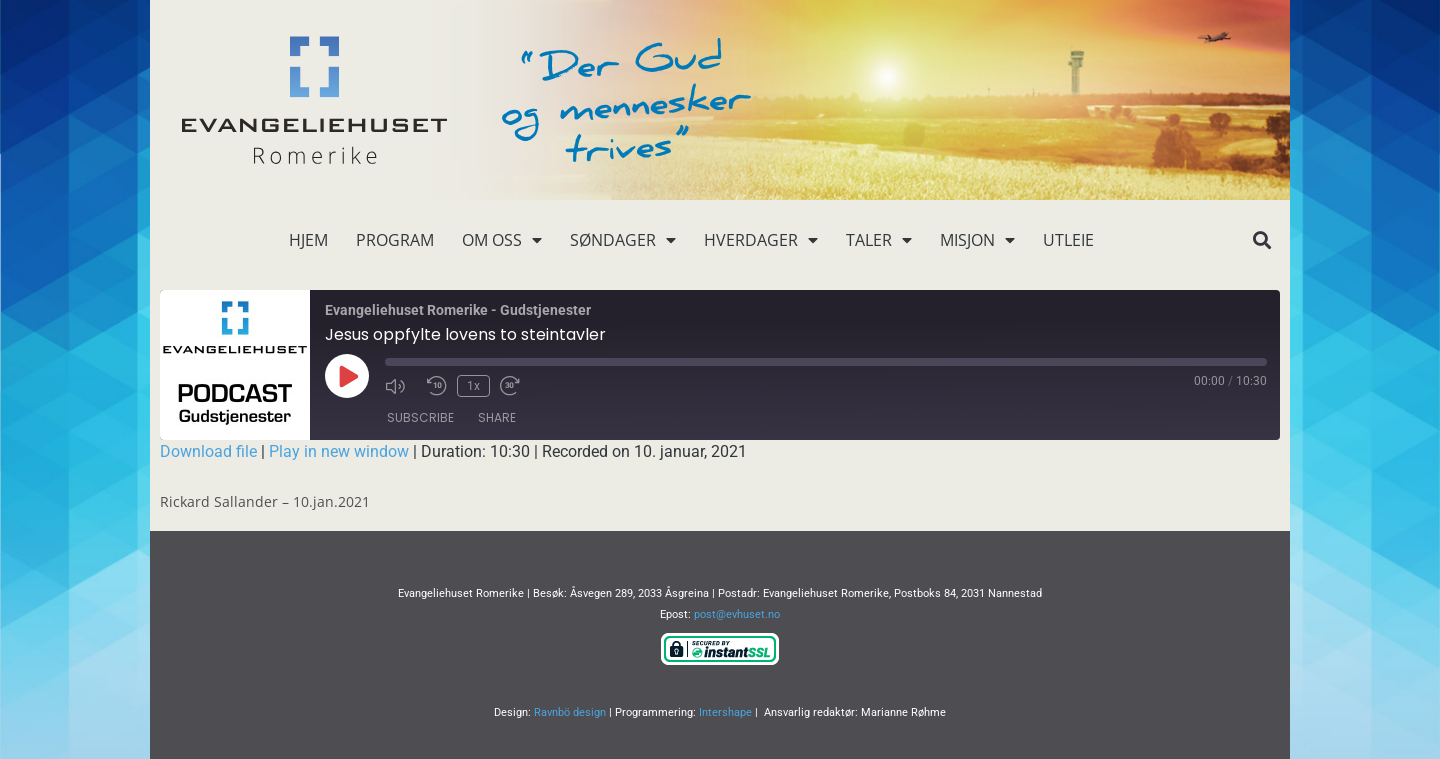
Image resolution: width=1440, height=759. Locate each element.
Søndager (623, 240)
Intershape (725, 712)
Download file (208, 451)
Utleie (1068, 240)
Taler (879, 240)
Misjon (977, 240)
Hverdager (761, 240)
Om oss (502, 240)
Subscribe (420, 417)
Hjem (308, 240)
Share (497, 417)
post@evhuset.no (737, 614)
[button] (1261, 240)
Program (395, 240)
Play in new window (339, 451)
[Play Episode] (347, 376)
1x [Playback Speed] (473, 386)
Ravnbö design (570, 712)
